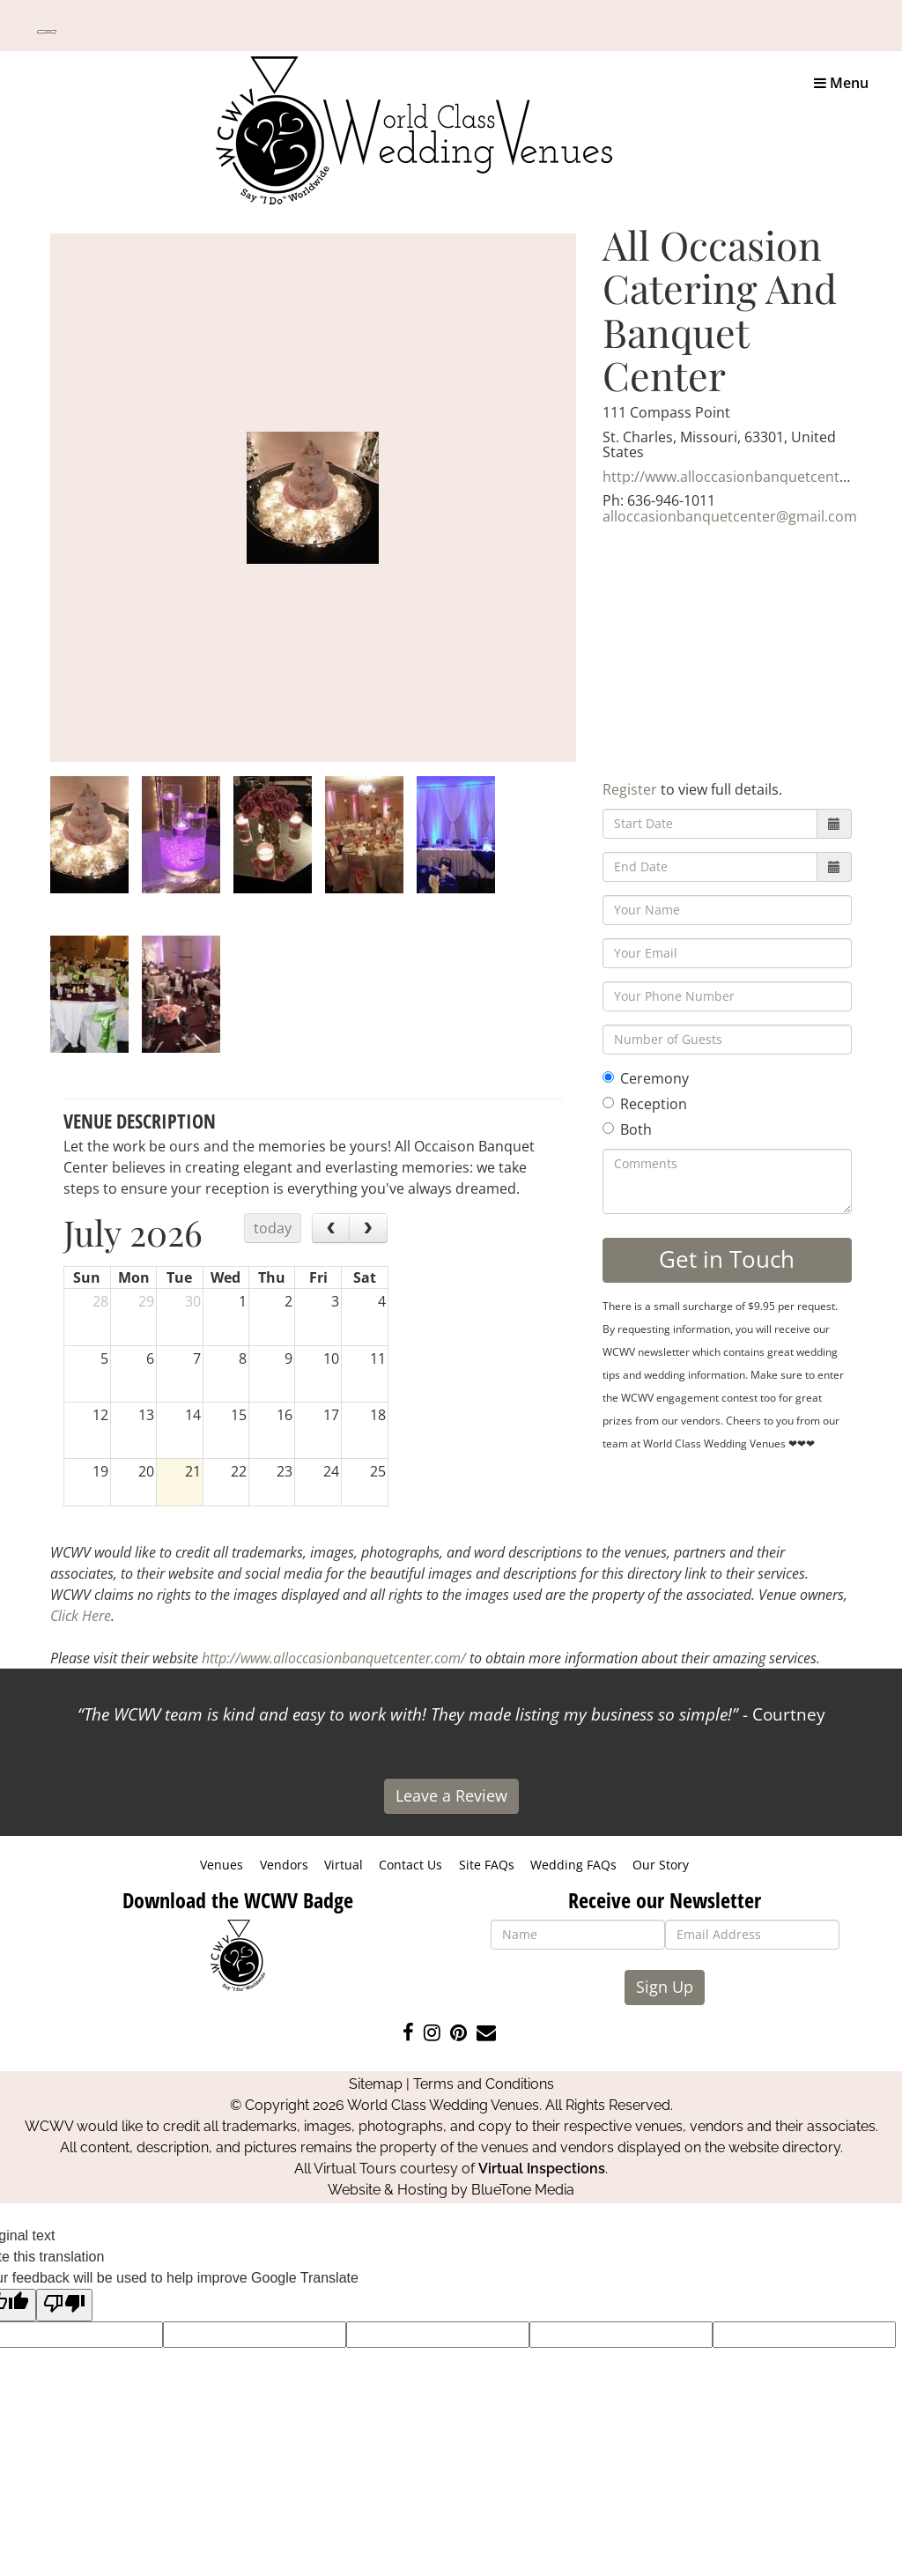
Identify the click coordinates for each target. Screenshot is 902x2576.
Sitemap (376, 2084)
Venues (221, 1864)
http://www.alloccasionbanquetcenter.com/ (747, 476)
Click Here (80, 1615)
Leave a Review (451, 1795)
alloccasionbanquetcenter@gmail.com (730, 516)
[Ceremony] (608, 1077)
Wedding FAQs (573, 1864)
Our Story (660, 1864)
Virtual (343, 1864)
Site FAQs (486, 1864)
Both (627, 1129)
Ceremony (646, 1078)
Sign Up (664, 1986)
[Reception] (608, 1102)
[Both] (608, 1128)
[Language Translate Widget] (46, 31)
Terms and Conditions (483, 2084)
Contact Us (410, 1864)
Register (630, 789)
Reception (645, 1104)
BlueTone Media (522, 2189)
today (273, 1228)
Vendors (284, 1864)
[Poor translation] (64, 2305)
